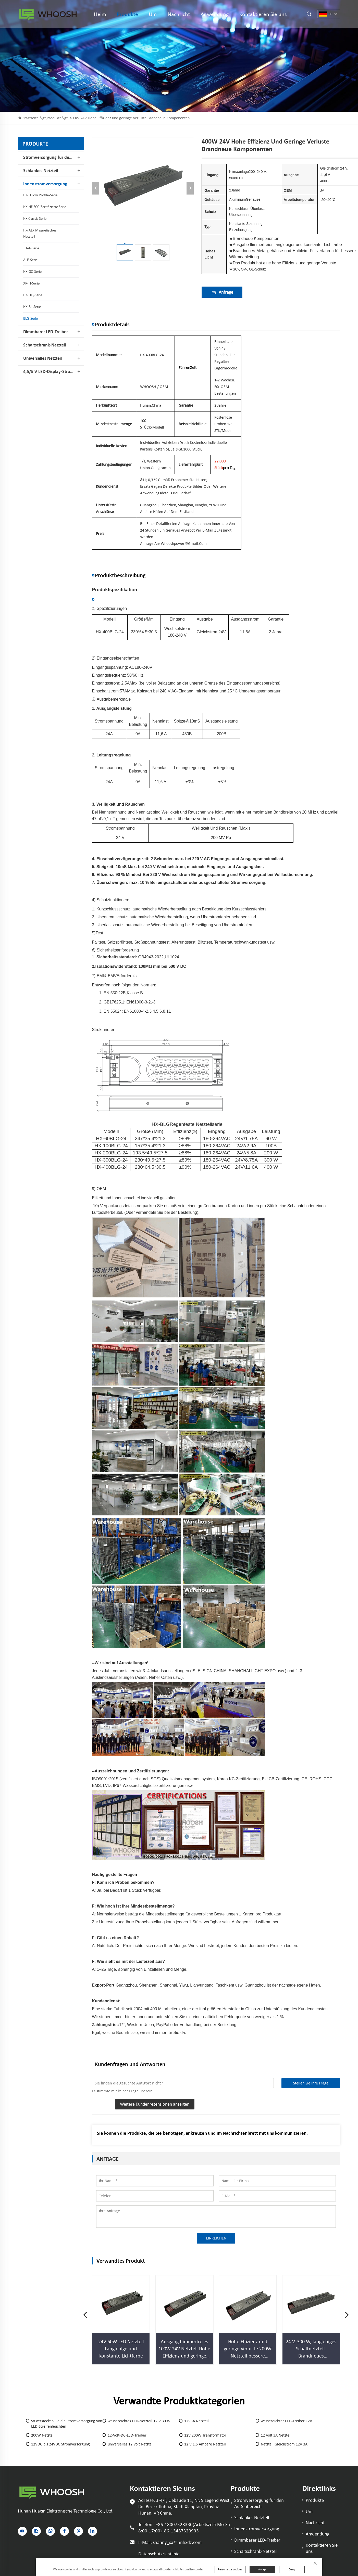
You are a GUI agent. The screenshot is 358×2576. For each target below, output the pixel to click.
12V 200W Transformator (205, 2435)
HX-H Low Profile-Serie (40, 195)
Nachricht (179, 14)
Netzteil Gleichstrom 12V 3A (284, 2444)
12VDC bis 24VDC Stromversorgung (60, 2444)
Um (153, 14)
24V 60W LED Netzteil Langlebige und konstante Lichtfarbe (121, 2348)
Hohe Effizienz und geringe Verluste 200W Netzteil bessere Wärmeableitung (247, 2352)
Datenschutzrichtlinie (158, 2553)
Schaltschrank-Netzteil (44, 344)
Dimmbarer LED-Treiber (45, 331)
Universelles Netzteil (42, 358)
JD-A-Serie (31, 248)
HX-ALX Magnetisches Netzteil (39, 233)
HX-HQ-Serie (32, 295)
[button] (85, 2315)
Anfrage (222, 292)
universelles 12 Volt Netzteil (131, 2444)
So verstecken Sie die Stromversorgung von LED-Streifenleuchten (66, 2423)
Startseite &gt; (35, 118)
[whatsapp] (50, 2531)
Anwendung (215, 14)
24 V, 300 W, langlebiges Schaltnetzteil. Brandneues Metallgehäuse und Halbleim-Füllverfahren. (311, 2356)
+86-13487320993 (180, 2530)
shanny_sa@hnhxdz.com (177, 2542)
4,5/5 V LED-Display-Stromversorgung (53, 371)
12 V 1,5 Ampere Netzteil (205, 2444)
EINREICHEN (216, 2238)
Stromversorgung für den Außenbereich (53, 157)
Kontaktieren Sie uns (263, 14)
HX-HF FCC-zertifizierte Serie (44, 206)
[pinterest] (78, 2531)
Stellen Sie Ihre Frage (310, 2083)
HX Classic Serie (34, 218)
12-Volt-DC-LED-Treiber (127, 2435)
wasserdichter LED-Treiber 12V (286, 2421)
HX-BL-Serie (32, 306)
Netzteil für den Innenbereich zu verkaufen (48, 14)
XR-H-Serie (31, 283)
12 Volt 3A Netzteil (276, 2435)
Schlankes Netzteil (40, 170)
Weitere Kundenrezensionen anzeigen (154, 2104)
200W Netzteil (43, 2435)
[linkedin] (92, 2531)
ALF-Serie (30, 259)
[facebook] (64, 2531)
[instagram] (36, 2531)
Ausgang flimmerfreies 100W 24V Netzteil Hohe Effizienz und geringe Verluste (184, 2352)
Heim (100, 14)
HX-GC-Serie (32, 271)
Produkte (127, 14)
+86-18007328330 (174, 2524)
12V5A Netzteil (196, 2421)
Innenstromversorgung (45, 183)
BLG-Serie (30, 318)
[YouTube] (22, 2531)
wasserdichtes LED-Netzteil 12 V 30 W (139, 2421)
